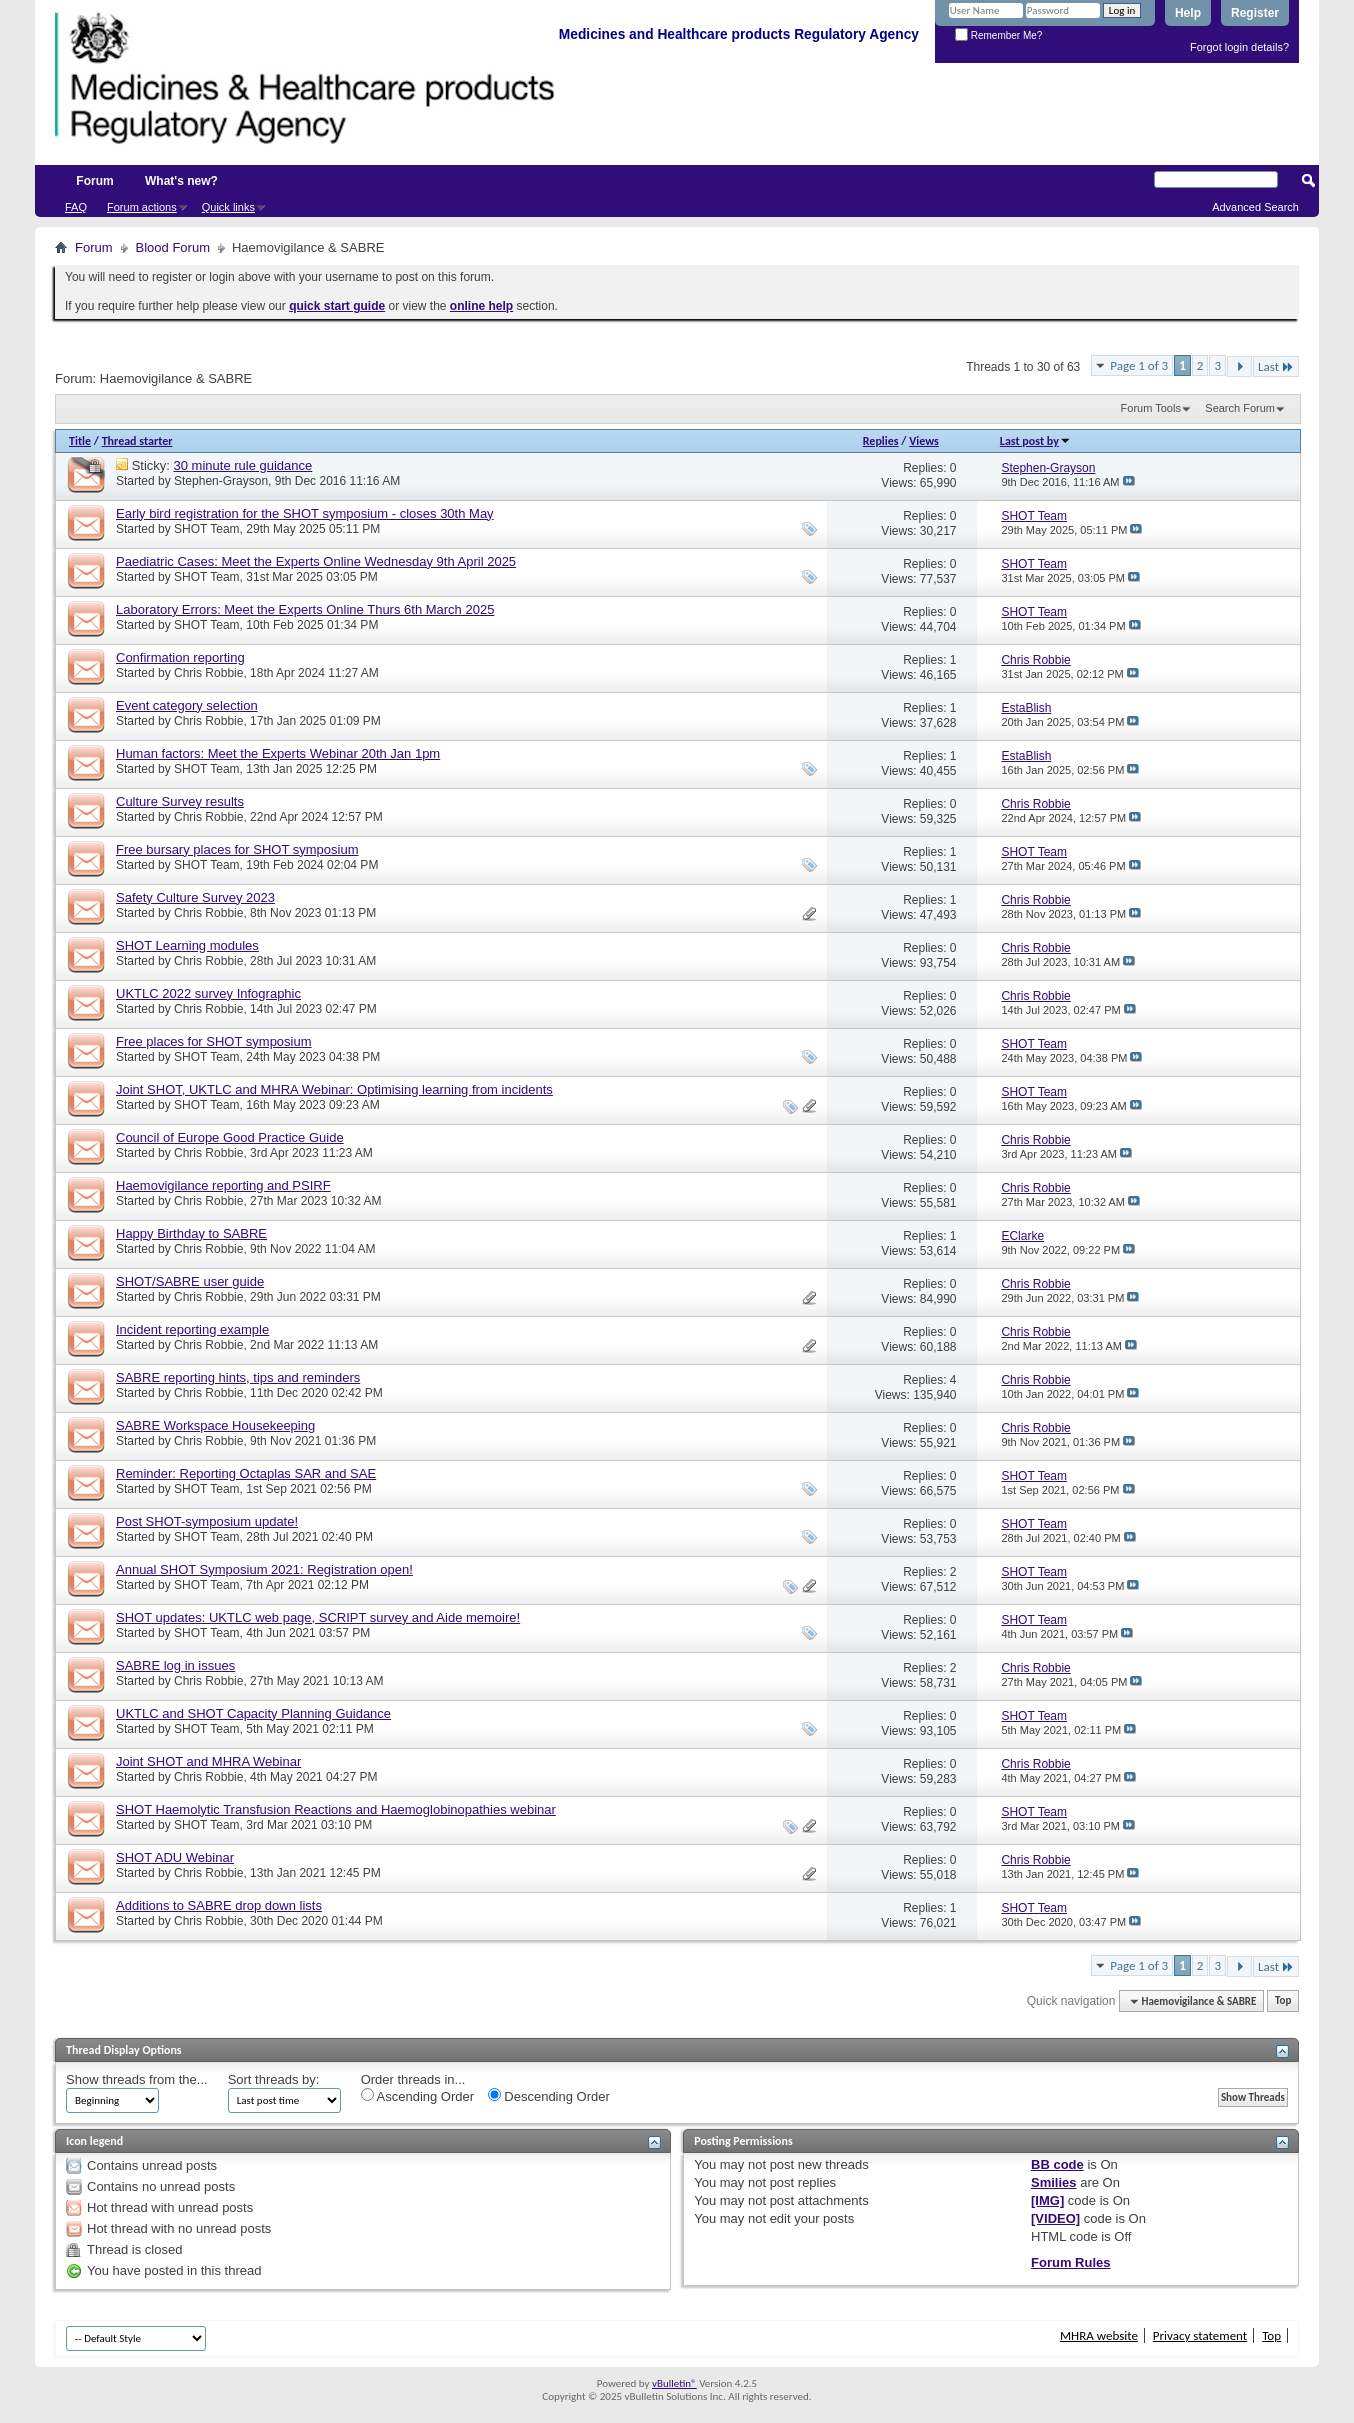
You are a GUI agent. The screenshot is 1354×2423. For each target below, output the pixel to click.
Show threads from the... (137, 2079)
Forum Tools (1151, 408)
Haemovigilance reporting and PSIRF (223, 1185)
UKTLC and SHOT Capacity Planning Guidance (253, 1713)
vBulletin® (674, 2383)
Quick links (228, 207)
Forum (94, 181)
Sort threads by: (274, 2079)
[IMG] (1047, 2200)
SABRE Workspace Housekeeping (215, 1425)
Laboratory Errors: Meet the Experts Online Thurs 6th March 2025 (305, 609)
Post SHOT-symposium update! (207, 1521)
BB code (1057, 2164)
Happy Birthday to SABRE (191, 1233)
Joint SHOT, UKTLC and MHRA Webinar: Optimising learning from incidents (334, 1089)
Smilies (1054, 2182)
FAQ (76, 207)
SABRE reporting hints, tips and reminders (238, 1377)
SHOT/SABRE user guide (190, 1281)
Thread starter (137, 441)
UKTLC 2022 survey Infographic (208, 993)
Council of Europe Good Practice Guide (230, 1137)
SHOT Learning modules (187, 945)
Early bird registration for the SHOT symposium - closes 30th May (305, 513)
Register (1255, 13)
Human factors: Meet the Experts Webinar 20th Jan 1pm (278, 753)
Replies (881, 441)
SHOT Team (207, 529)
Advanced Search (1255, 207)
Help (1188, 13)
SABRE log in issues (175, 1665)
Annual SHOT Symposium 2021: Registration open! (264, 1569)
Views (924, 441)
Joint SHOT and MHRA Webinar (208, 1761)
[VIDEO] (1055, 2218)
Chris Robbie (208, 673)
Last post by (1035, 441)
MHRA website (1099, 2335)
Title (80, 441)
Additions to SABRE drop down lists (219, 1905)
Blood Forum (173, 247)
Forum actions (142, 207)
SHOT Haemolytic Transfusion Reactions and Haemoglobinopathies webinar (336, 1809)
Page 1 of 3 (1139, 365)
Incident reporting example (192, 1329)
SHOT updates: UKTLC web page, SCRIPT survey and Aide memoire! (318, 1617)
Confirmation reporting (180, 657)
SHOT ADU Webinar (175, 1857)
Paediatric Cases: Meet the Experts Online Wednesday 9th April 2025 (316, 561)
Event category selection (187, 705)
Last (1276, 366)
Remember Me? (998, 35)
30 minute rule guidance (243, 465)
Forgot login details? (1239, 47)
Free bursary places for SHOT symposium (237, 849)
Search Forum (1240, 408)
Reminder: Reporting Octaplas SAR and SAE (246, 1473)
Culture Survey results (180, 801)
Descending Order (549, 2096)
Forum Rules (1070, 2262)
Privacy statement (1200, 2335)
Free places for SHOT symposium (214, 1041)
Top (1283, 2001)
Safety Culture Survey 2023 (195, 897)
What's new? (181, 181)
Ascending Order (417, 2096)
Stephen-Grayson (221, 481)
